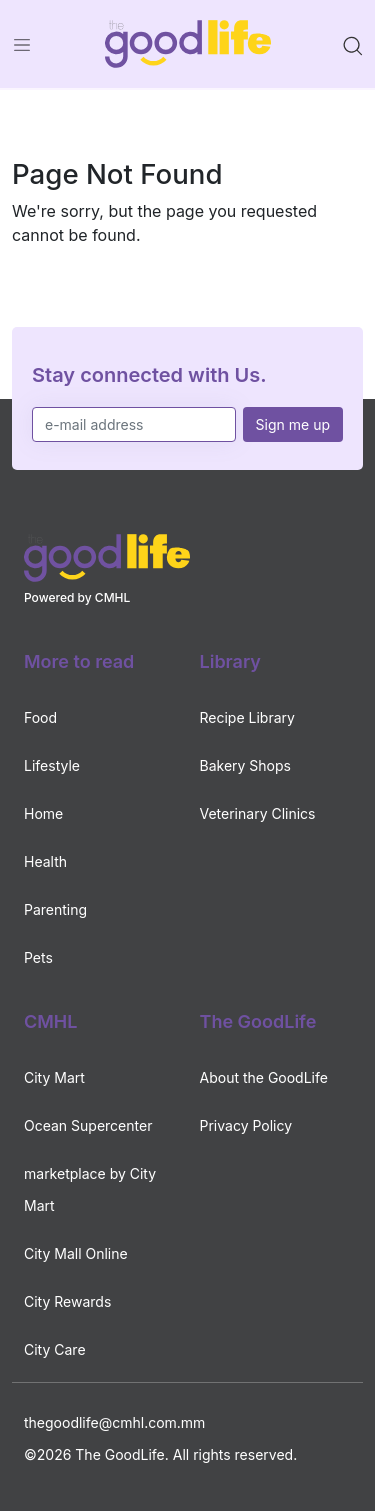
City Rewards (67, 1301)
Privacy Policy (246, 1125)
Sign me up (293, 424)
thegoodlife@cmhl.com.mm (114, 1422)
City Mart (54, 1077)
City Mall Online (76, 1253)
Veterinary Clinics (258, 813)
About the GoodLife (264, 1077)
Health (45, 861)
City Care (55, 1349)
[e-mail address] (134, 424)
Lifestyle (52, 765)
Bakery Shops (245, 765)
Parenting (55, 909)
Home (43, 813)
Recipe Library (247, 717)
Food (40, 717)
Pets (38, 957)
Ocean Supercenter (88, 1125)
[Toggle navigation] (22, 44)
